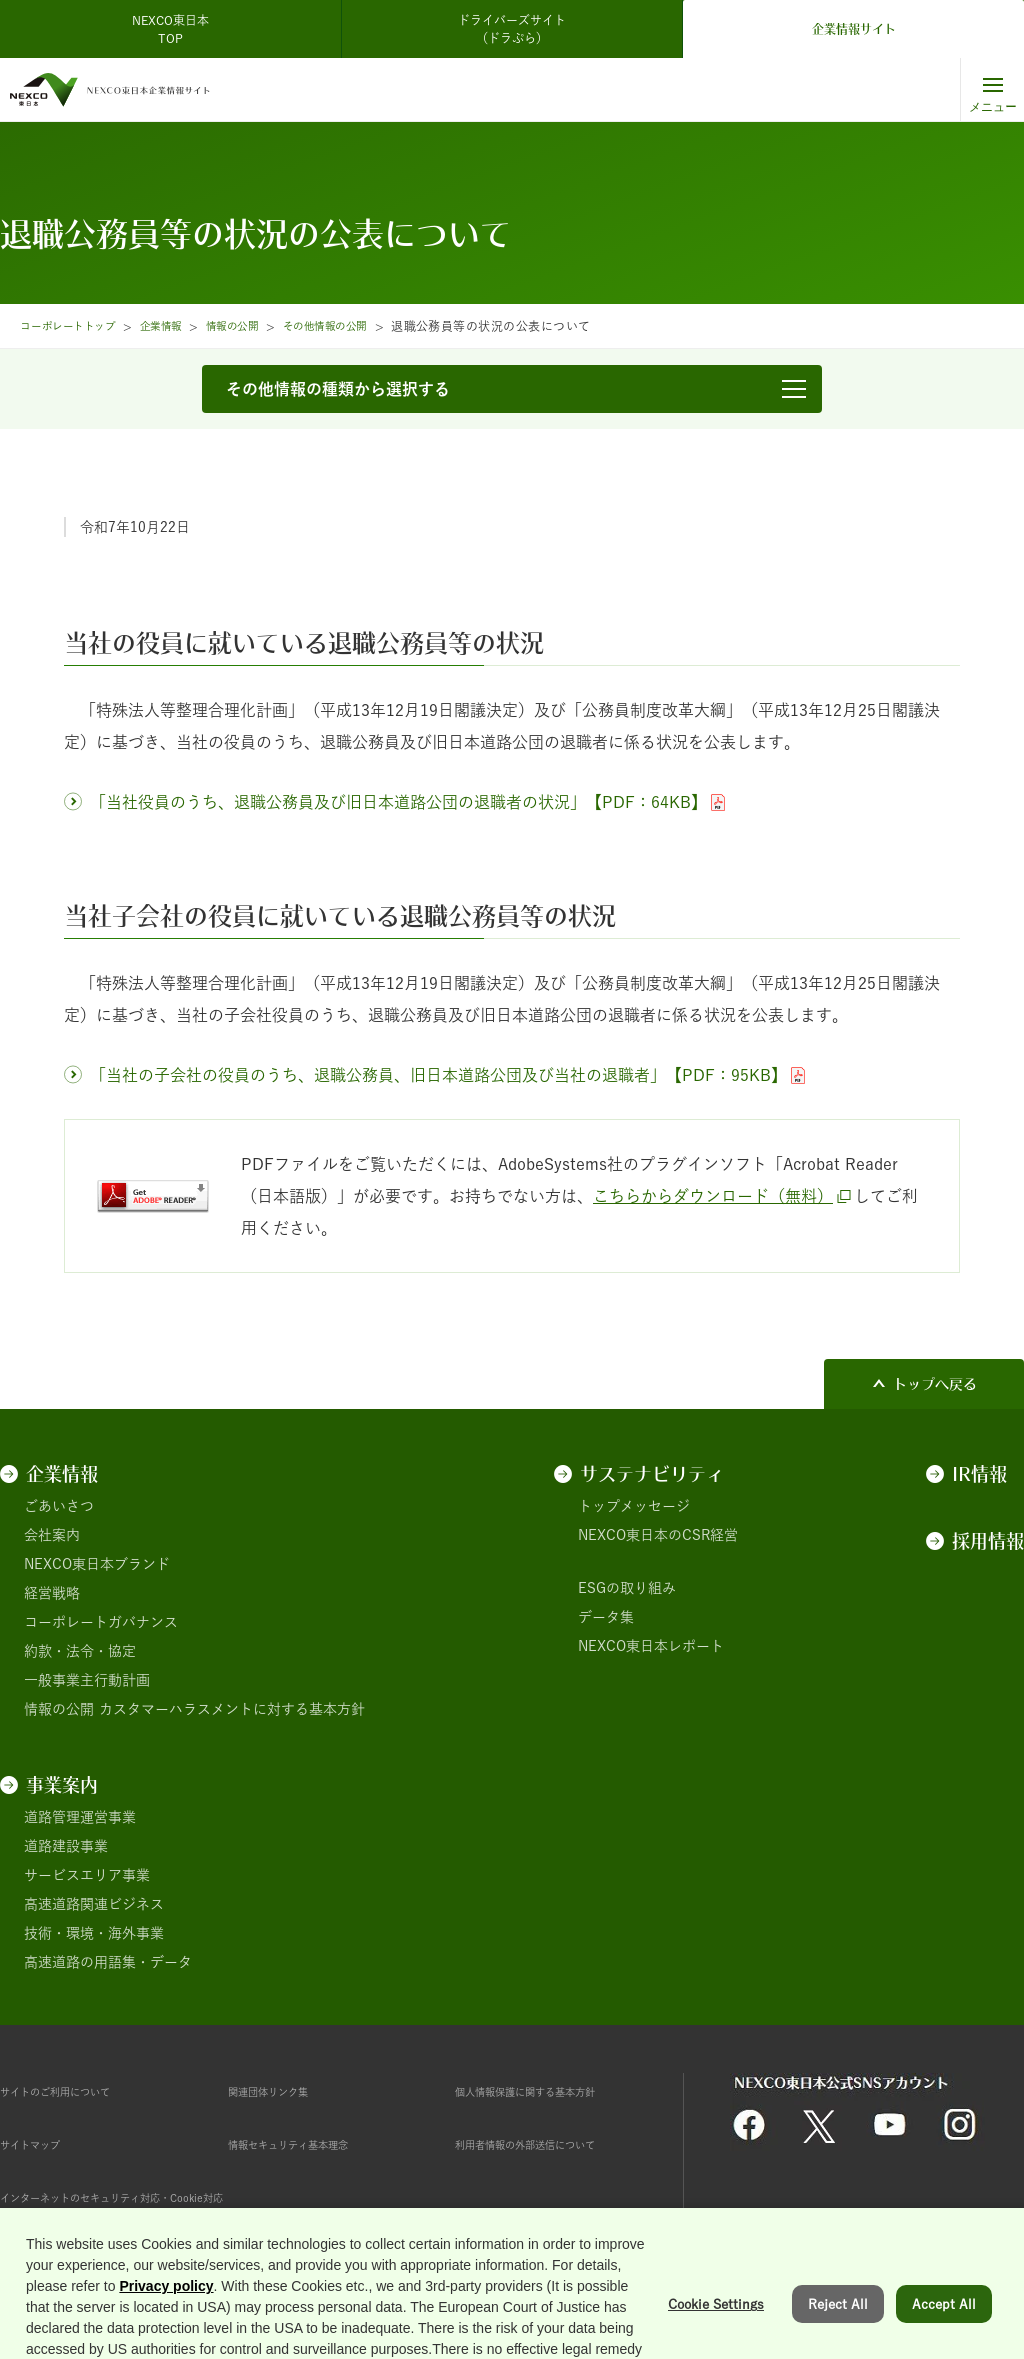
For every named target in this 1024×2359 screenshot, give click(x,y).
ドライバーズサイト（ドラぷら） (512, 29)
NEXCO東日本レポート (651, 1646)
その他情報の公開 (367, 326)
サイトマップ (42, 2144)
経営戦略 (52, 1593)
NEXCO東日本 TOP (176, 29)
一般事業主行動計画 (87, 1680)
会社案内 (52, 1535)
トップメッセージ (634, 1506)
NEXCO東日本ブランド (97, 1564)
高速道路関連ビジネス (94, 1904)
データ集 (606, 1617)
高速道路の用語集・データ (108, 1962)
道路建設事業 (66, 1846)
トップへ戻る (935, 1384)
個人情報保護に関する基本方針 (553, 2091)
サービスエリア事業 (87, 1875)
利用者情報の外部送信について (553, 2144)
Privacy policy (166, 2347)
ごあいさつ (59, 1506)
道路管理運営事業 (80, 1817)
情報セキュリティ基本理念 (312, 2144)
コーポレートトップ (76, 326)
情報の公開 (262, 326)
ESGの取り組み (627, 1588)
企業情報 (182, 326)
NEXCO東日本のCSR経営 (658, 1535)
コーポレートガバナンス (101, 1622)
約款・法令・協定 (80, 1651)
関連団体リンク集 (284, 2091)
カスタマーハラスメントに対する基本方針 (232, 1709)
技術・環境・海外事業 (94, 1933)
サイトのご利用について (77, 2091)
